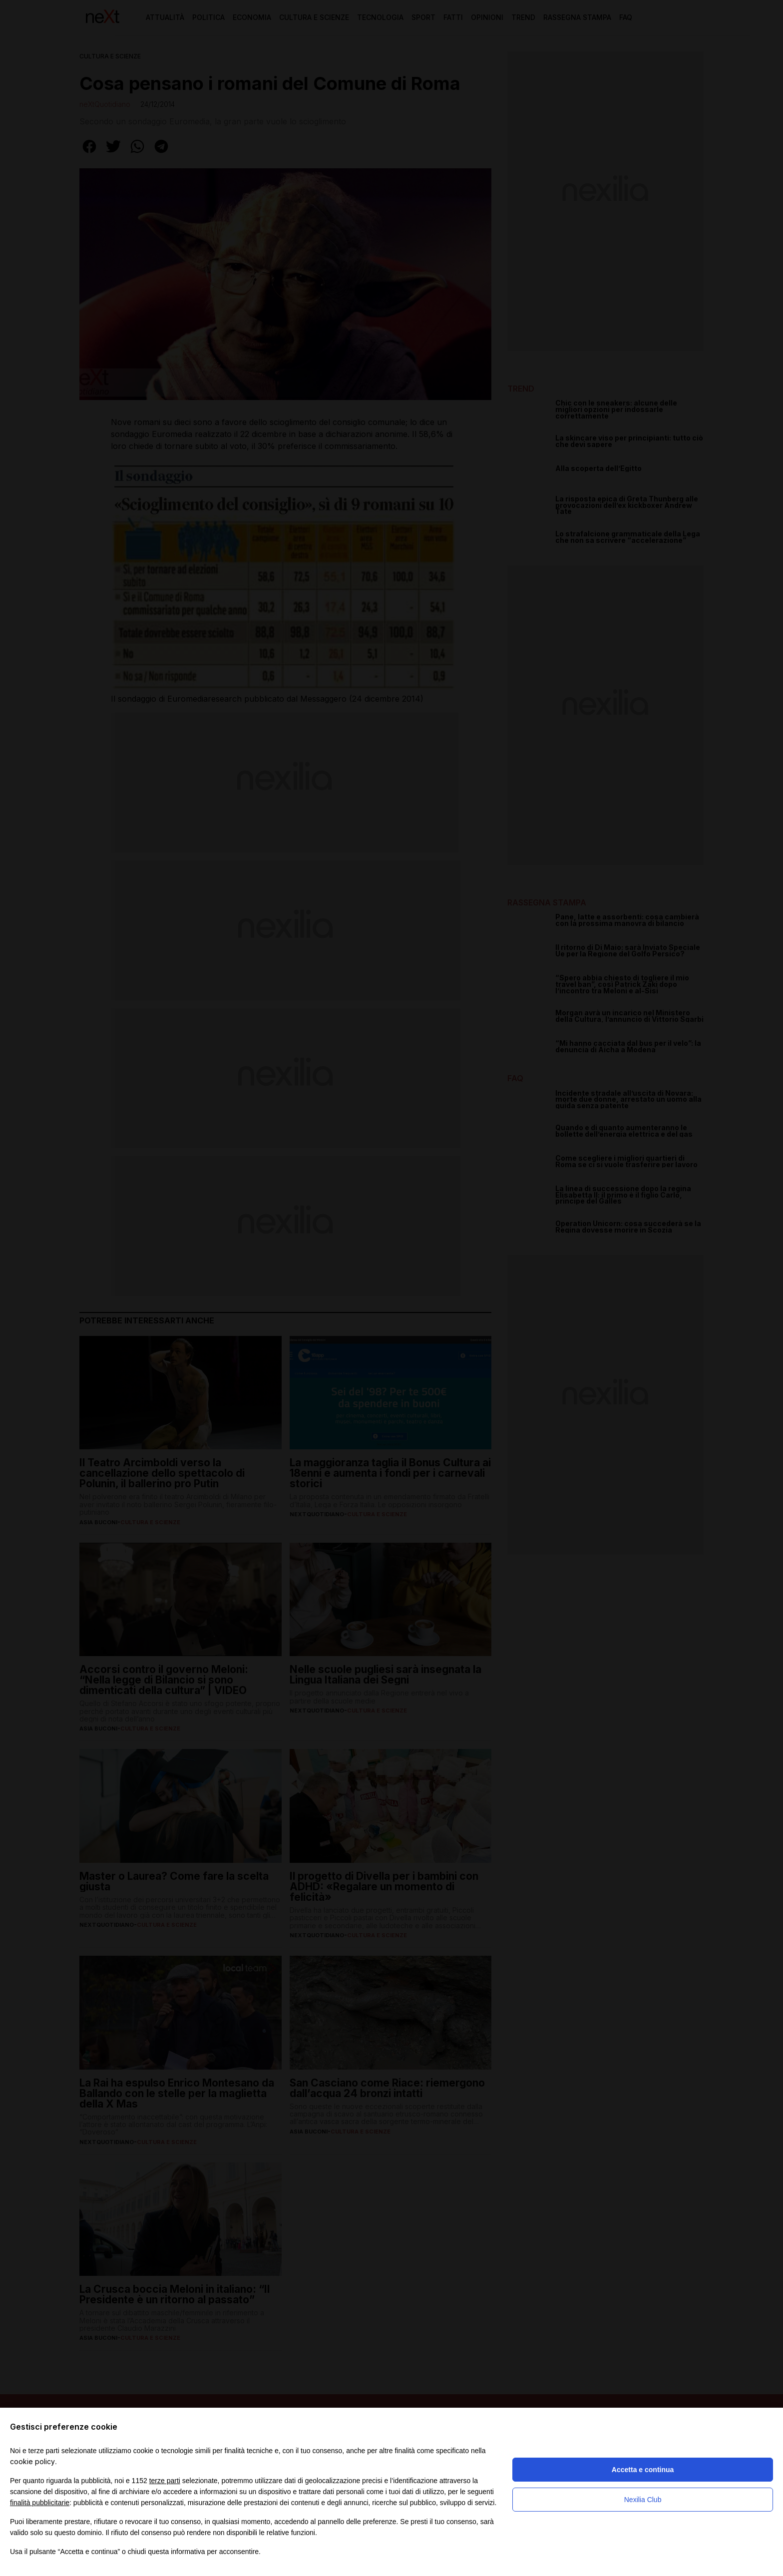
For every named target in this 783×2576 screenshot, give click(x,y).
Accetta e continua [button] (643, 2470)
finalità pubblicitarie (39, 2503)
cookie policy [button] (32, 2461)
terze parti (164, 2481)
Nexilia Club (643, 2500)
